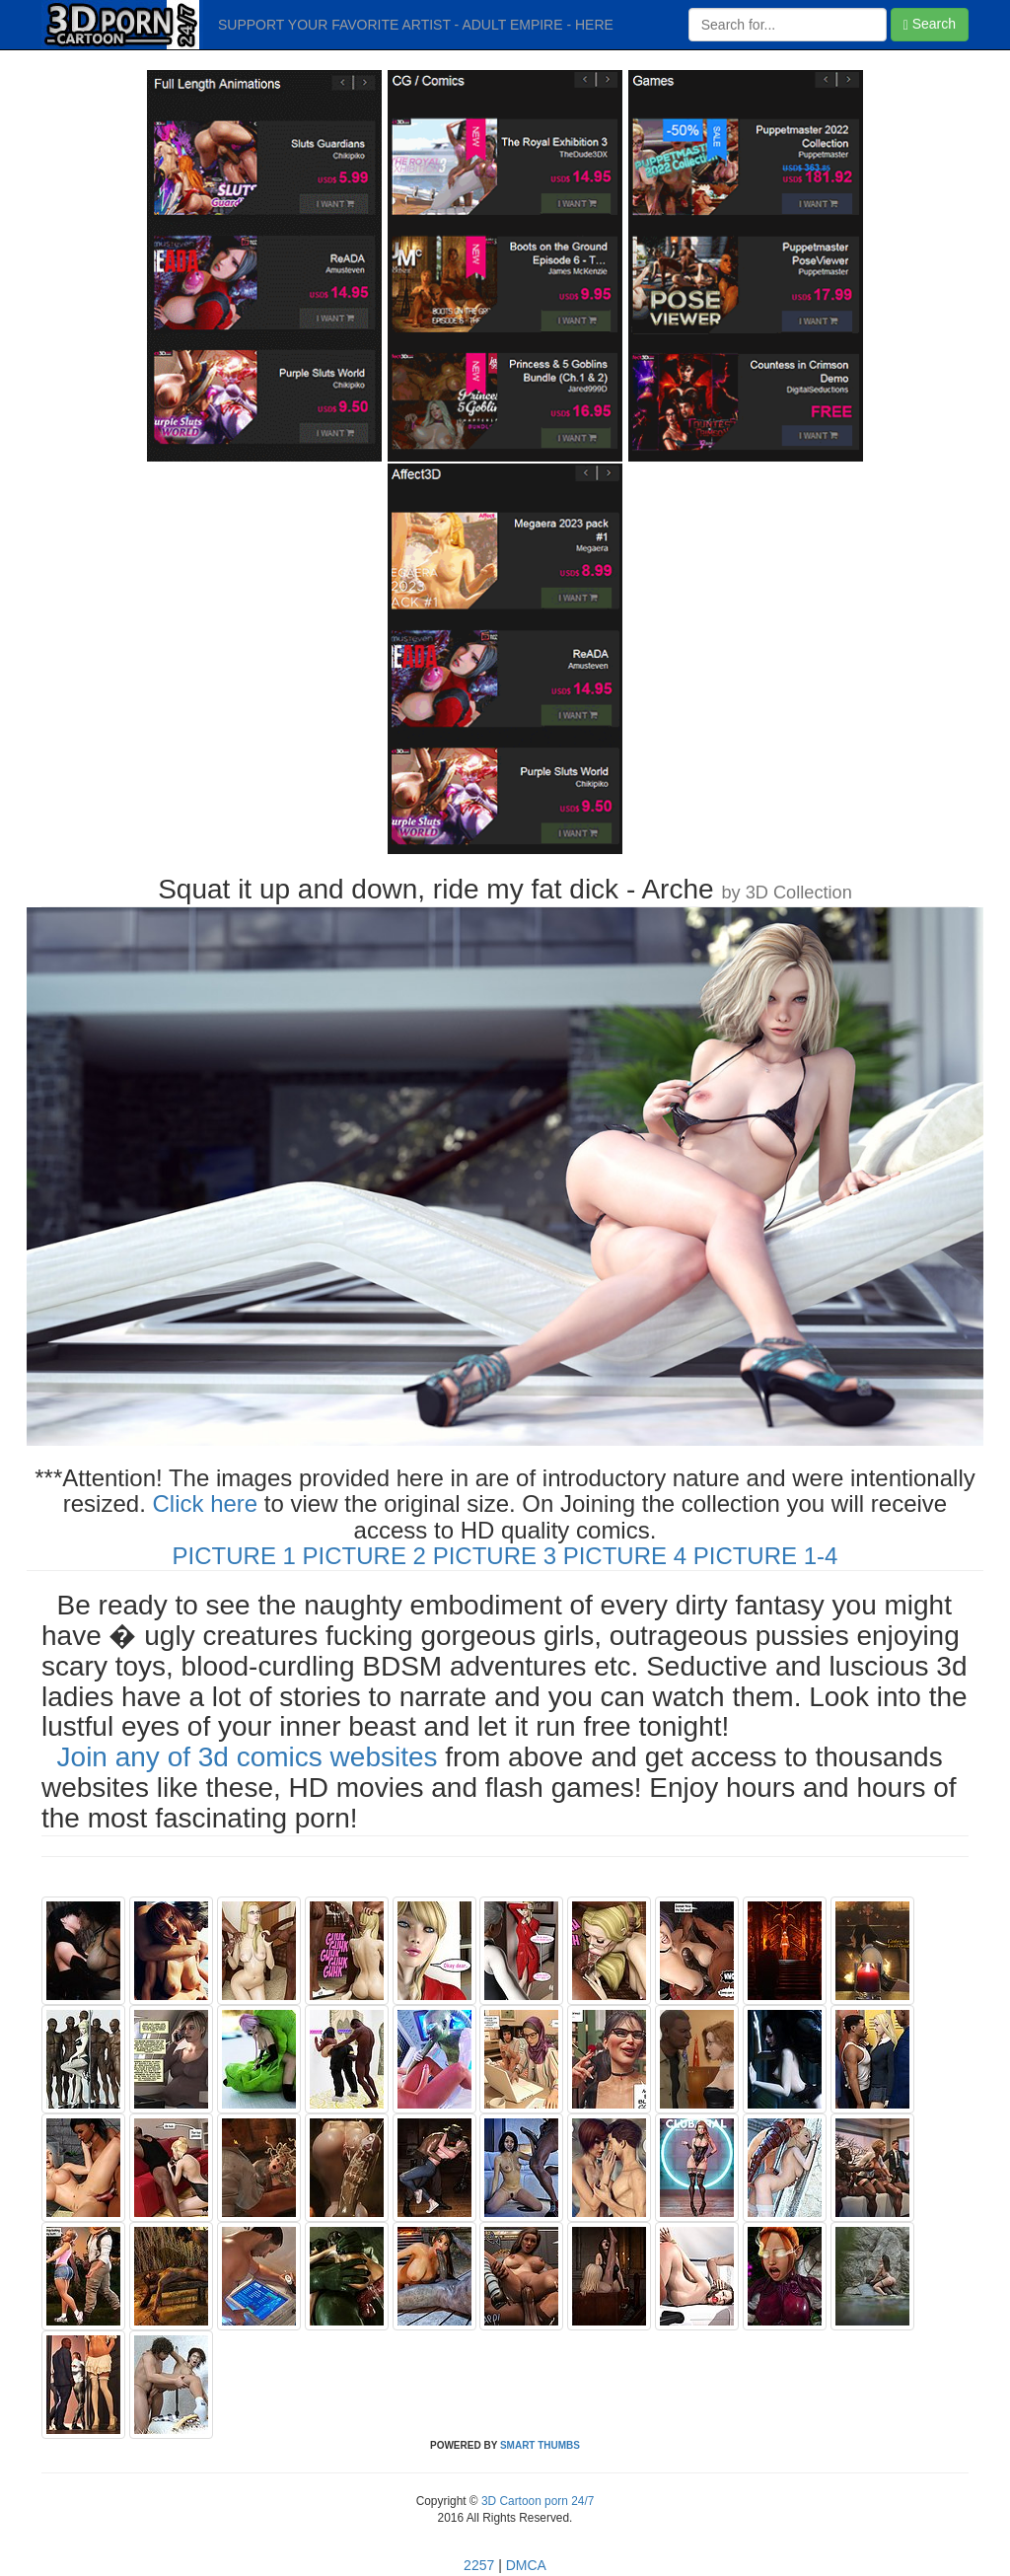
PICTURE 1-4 (765, 1555)
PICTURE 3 (494, 1555)
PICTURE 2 (364, 1555)
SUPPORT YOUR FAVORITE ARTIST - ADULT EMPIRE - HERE (415, 25)
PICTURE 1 (234, 1555)
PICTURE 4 (624, 1555)
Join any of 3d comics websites (247, 1757)
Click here (204, 1503)
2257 (479, 2565)
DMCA (526, 2565)
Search (929, 24)
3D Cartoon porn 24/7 (536, 2501)
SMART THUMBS (540, 2445)
